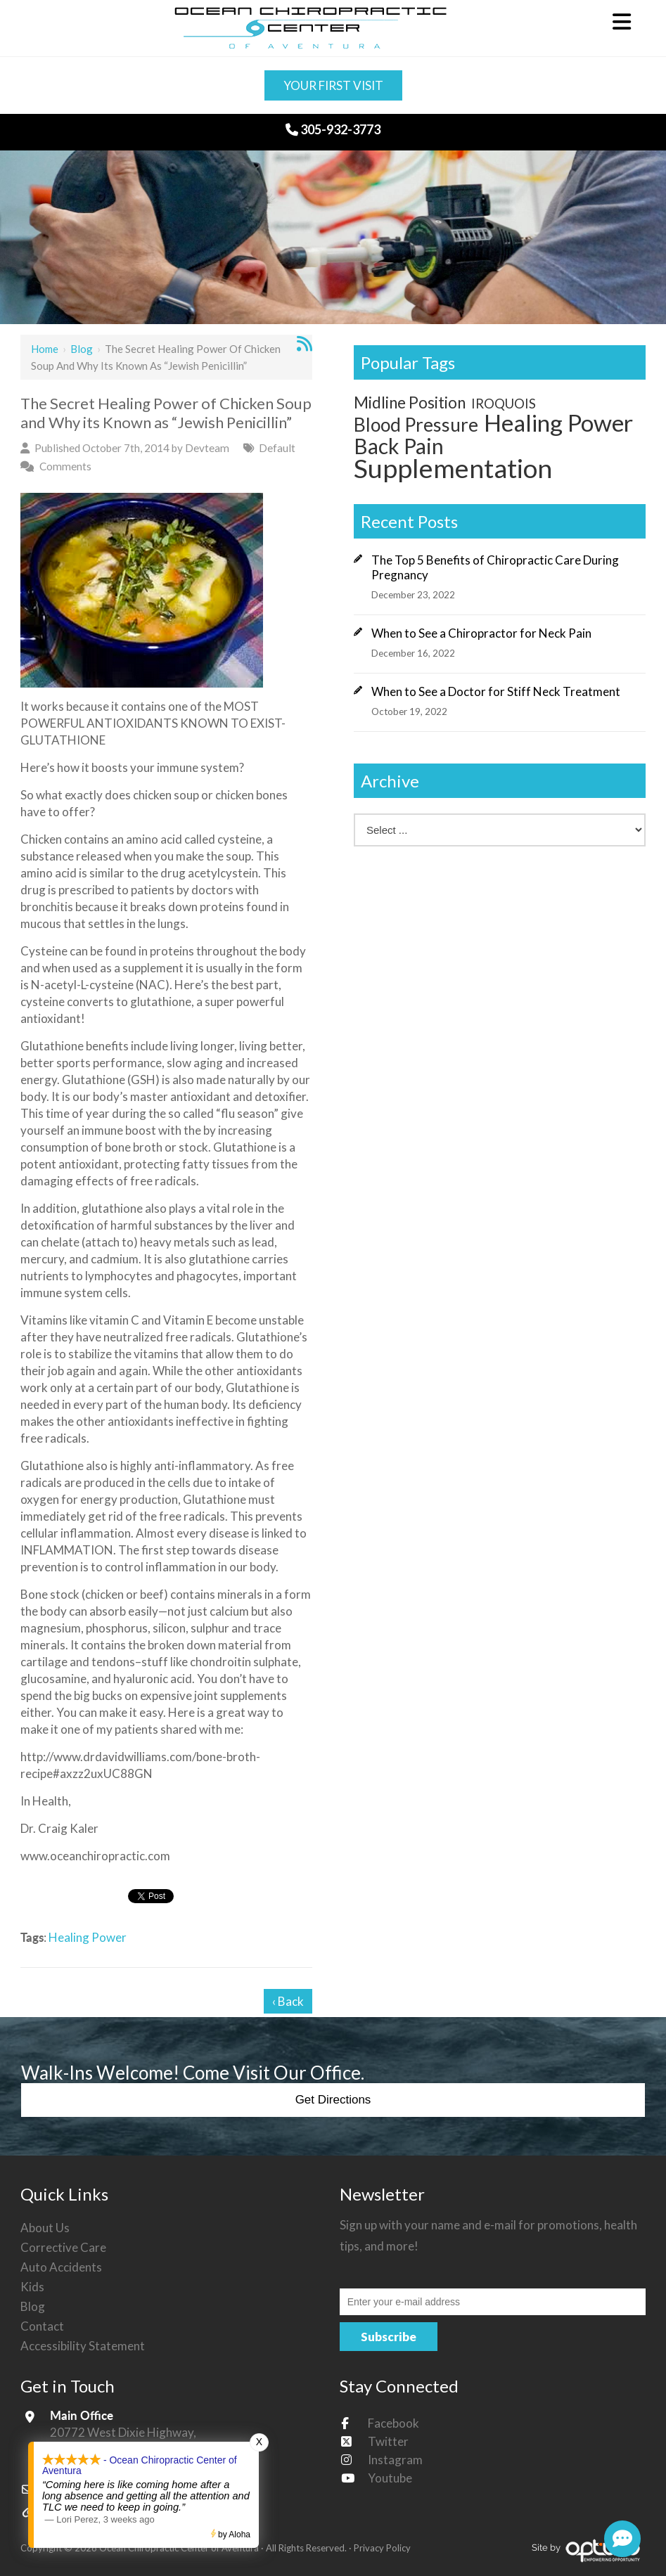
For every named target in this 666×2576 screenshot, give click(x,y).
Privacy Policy (382, 2548)
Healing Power (88, 1937)
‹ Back (288, 2001)
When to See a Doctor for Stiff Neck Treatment (495, 691)
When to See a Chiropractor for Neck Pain (481, 633)
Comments (65, 466)
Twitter (388, 2441)
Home (44, 348)
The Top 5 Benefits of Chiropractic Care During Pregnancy (495, 567)
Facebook (393, 2423)
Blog (81, 348)
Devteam (207, 448)
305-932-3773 (333, 129)
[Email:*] (493, 2301)
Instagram (395, 2459)
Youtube (390, 2478)
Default (277, 448)
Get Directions (333, 2099)
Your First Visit (333, 85)
